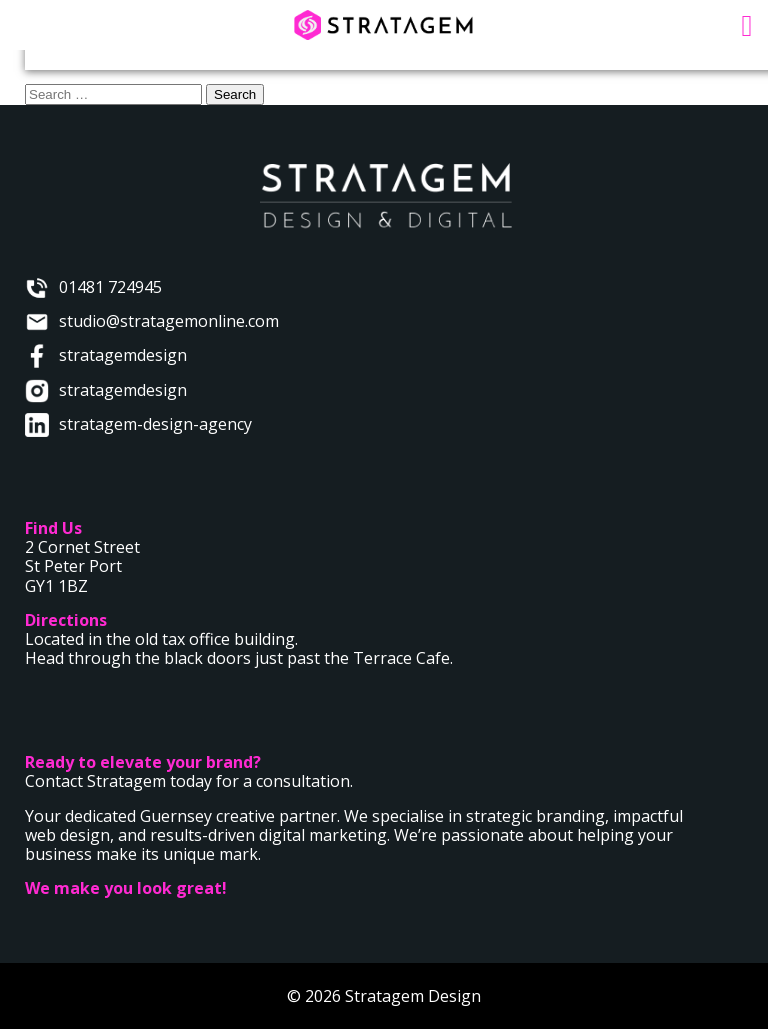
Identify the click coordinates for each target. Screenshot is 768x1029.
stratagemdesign (123, 355)
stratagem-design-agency (155, 424)
